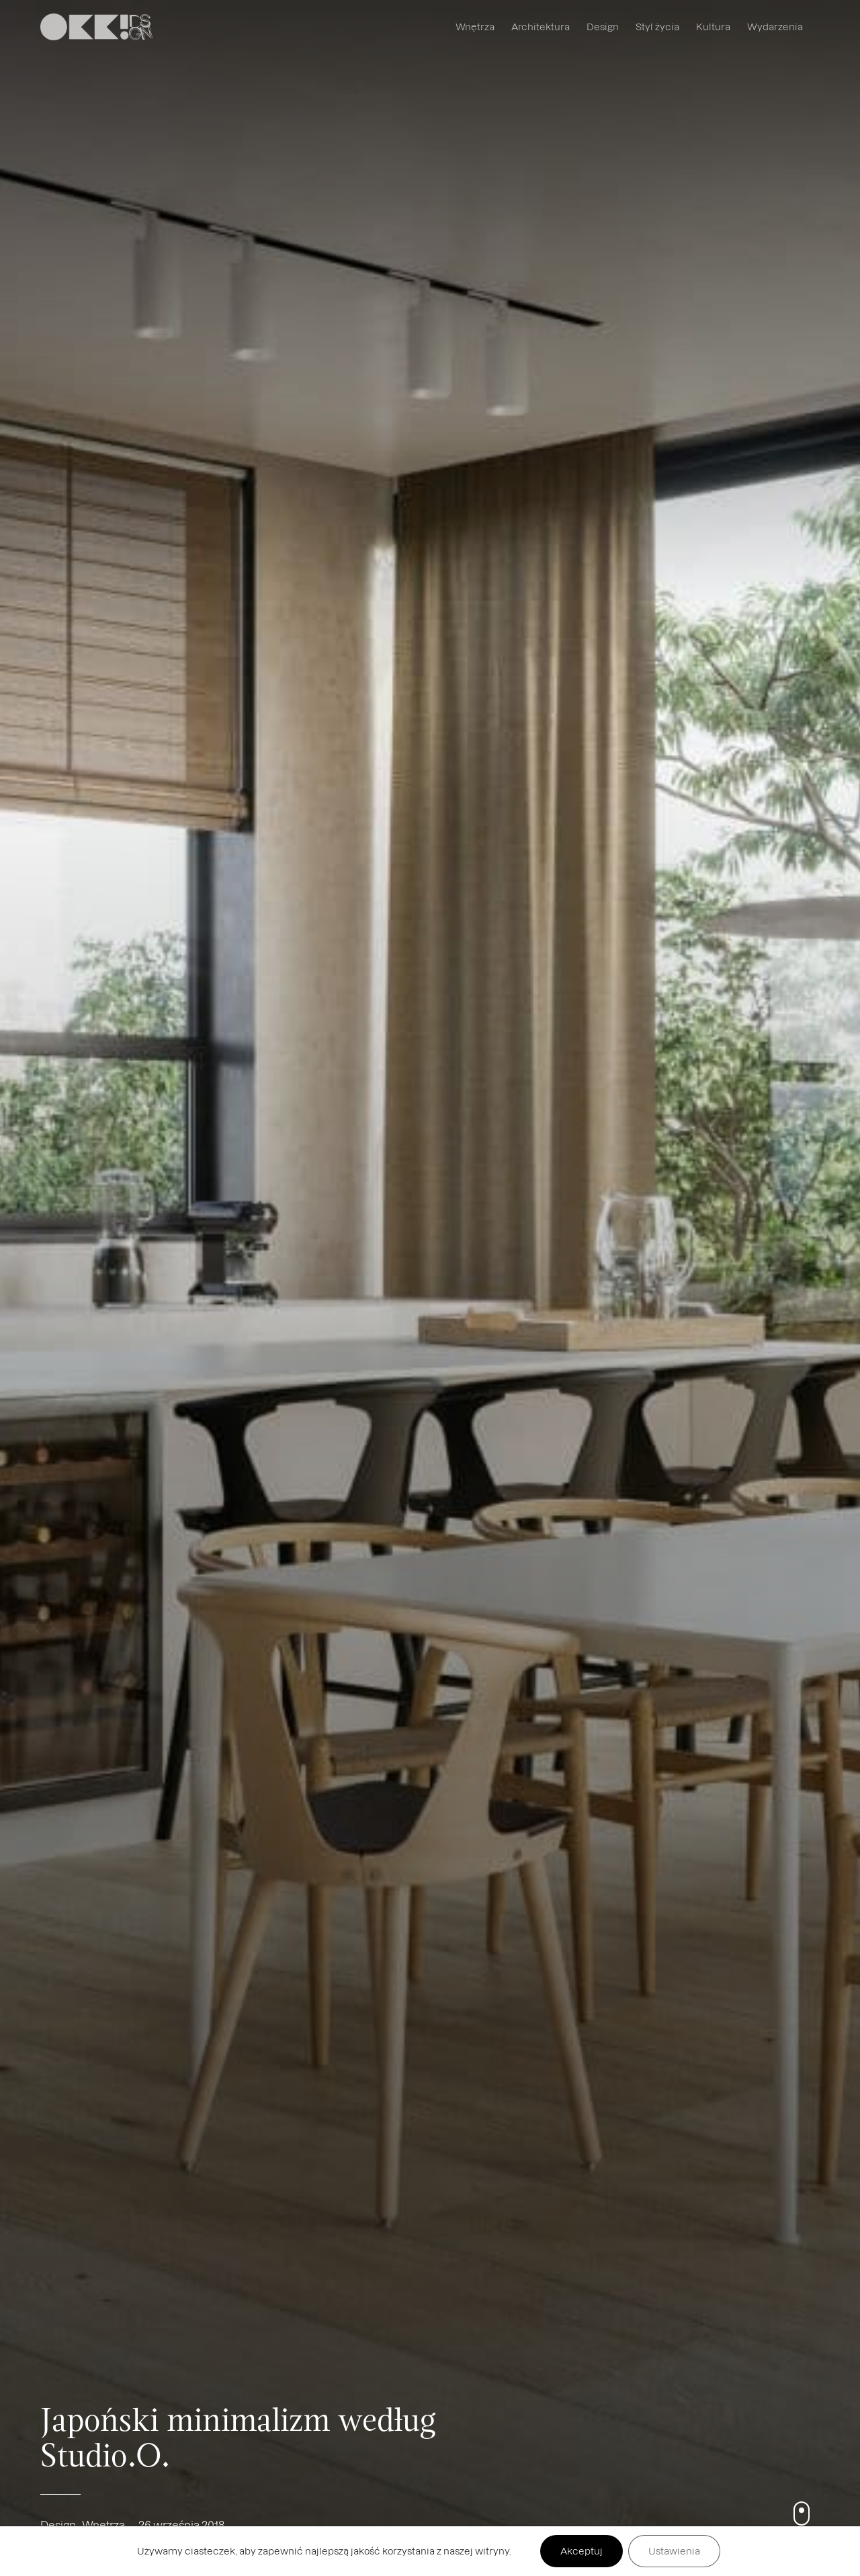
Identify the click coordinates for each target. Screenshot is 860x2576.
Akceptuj (581, 2551)
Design (603, 26)
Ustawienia (674, 2551)
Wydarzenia (775, 26)
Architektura (540, 26)
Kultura (713, 26)
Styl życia (657, 26)
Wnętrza (475, 26)
